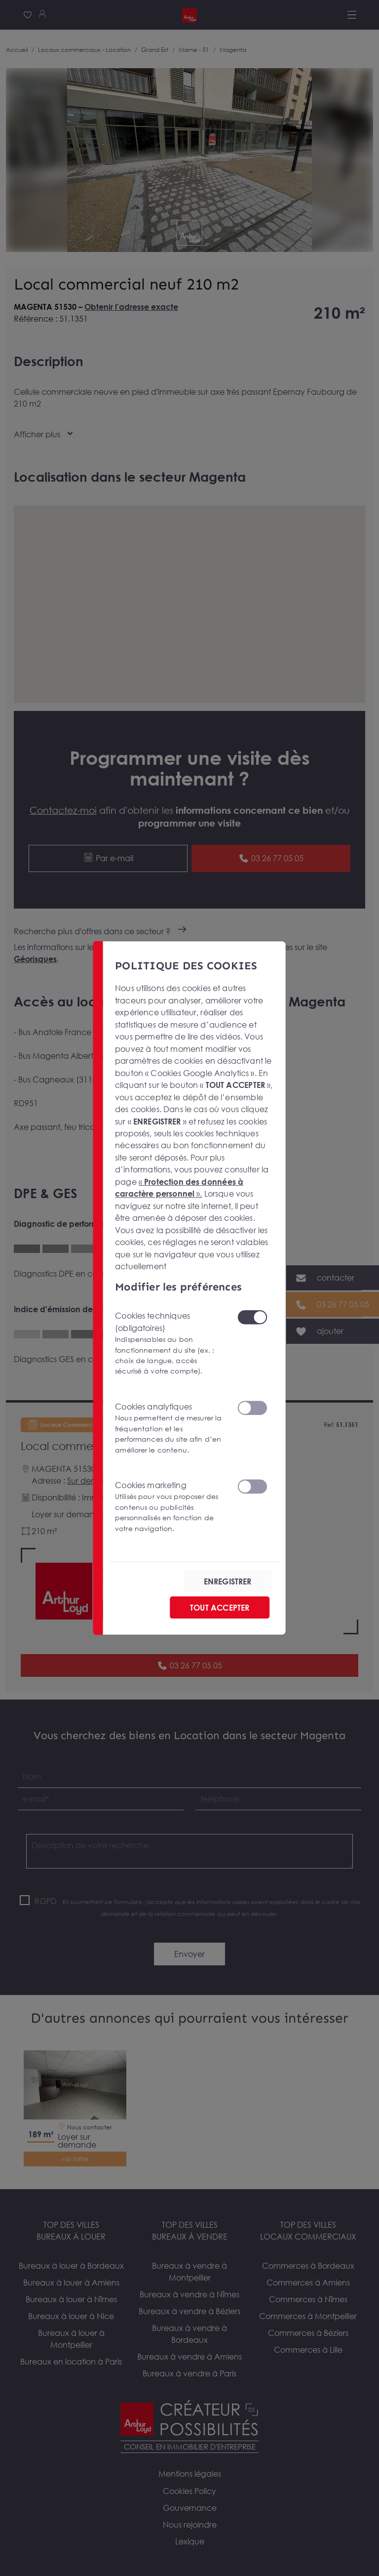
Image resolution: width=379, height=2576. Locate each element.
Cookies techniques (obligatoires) (170, 1343)
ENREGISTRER (228, 1581)
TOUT (219, 1608)
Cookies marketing (170, 1507)
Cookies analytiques (170, 1428)
